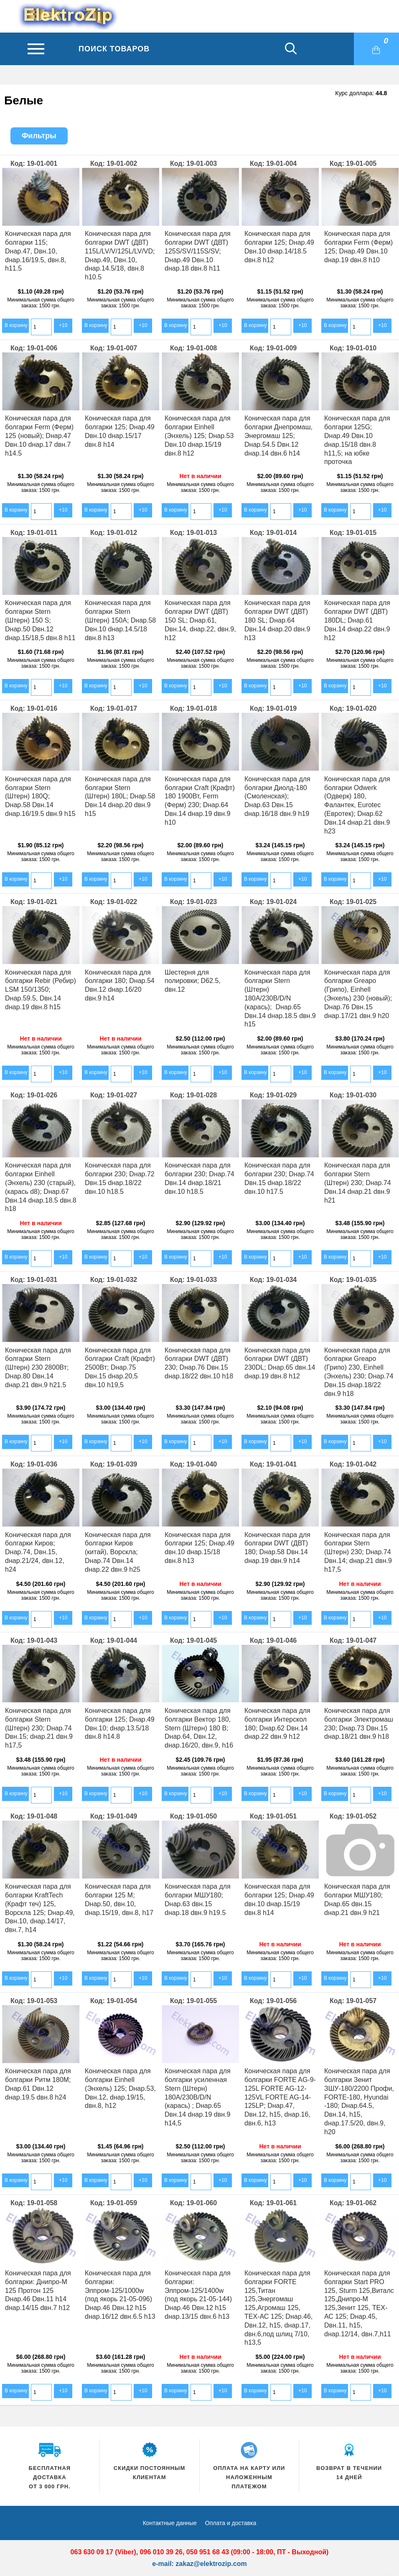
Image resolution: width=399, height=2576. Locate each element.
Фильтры (39, 136)
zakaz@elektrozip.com (211, 2563)
